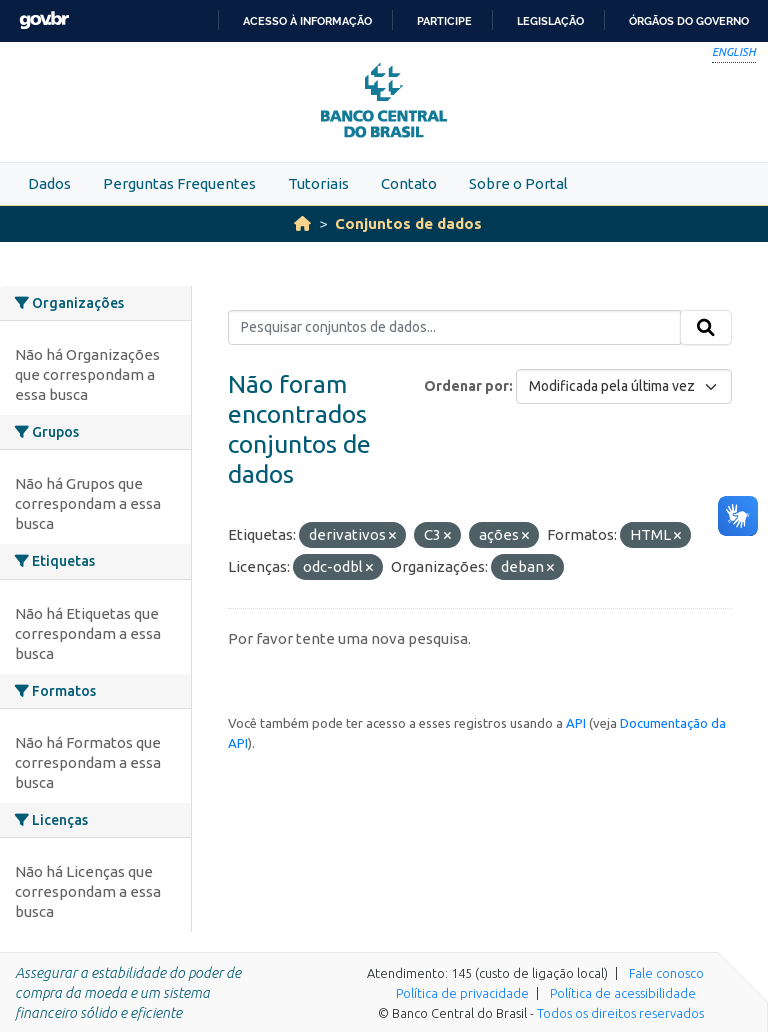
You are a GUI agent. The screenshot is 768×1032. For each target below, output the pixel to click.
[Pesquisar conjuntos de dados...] (454, 328)
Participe (444, 21)
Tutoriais (318, 183)
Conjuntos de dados (408, 223)
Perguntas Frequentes (179, 183)
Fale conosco (666, 973)
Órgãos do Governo (689, 21)
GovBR (44, 20)
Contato (409, 183)
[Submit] (706, 328)
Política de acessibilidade (623, 993)
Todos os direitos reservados (620, 1013)
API (576, 723)
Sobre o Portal (518, 183)
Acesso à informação (307, 21)
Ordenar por (466, 386)
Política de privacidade (462, 993)
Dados (49, 183)
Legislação (550, 21)
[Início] (302, 223)
